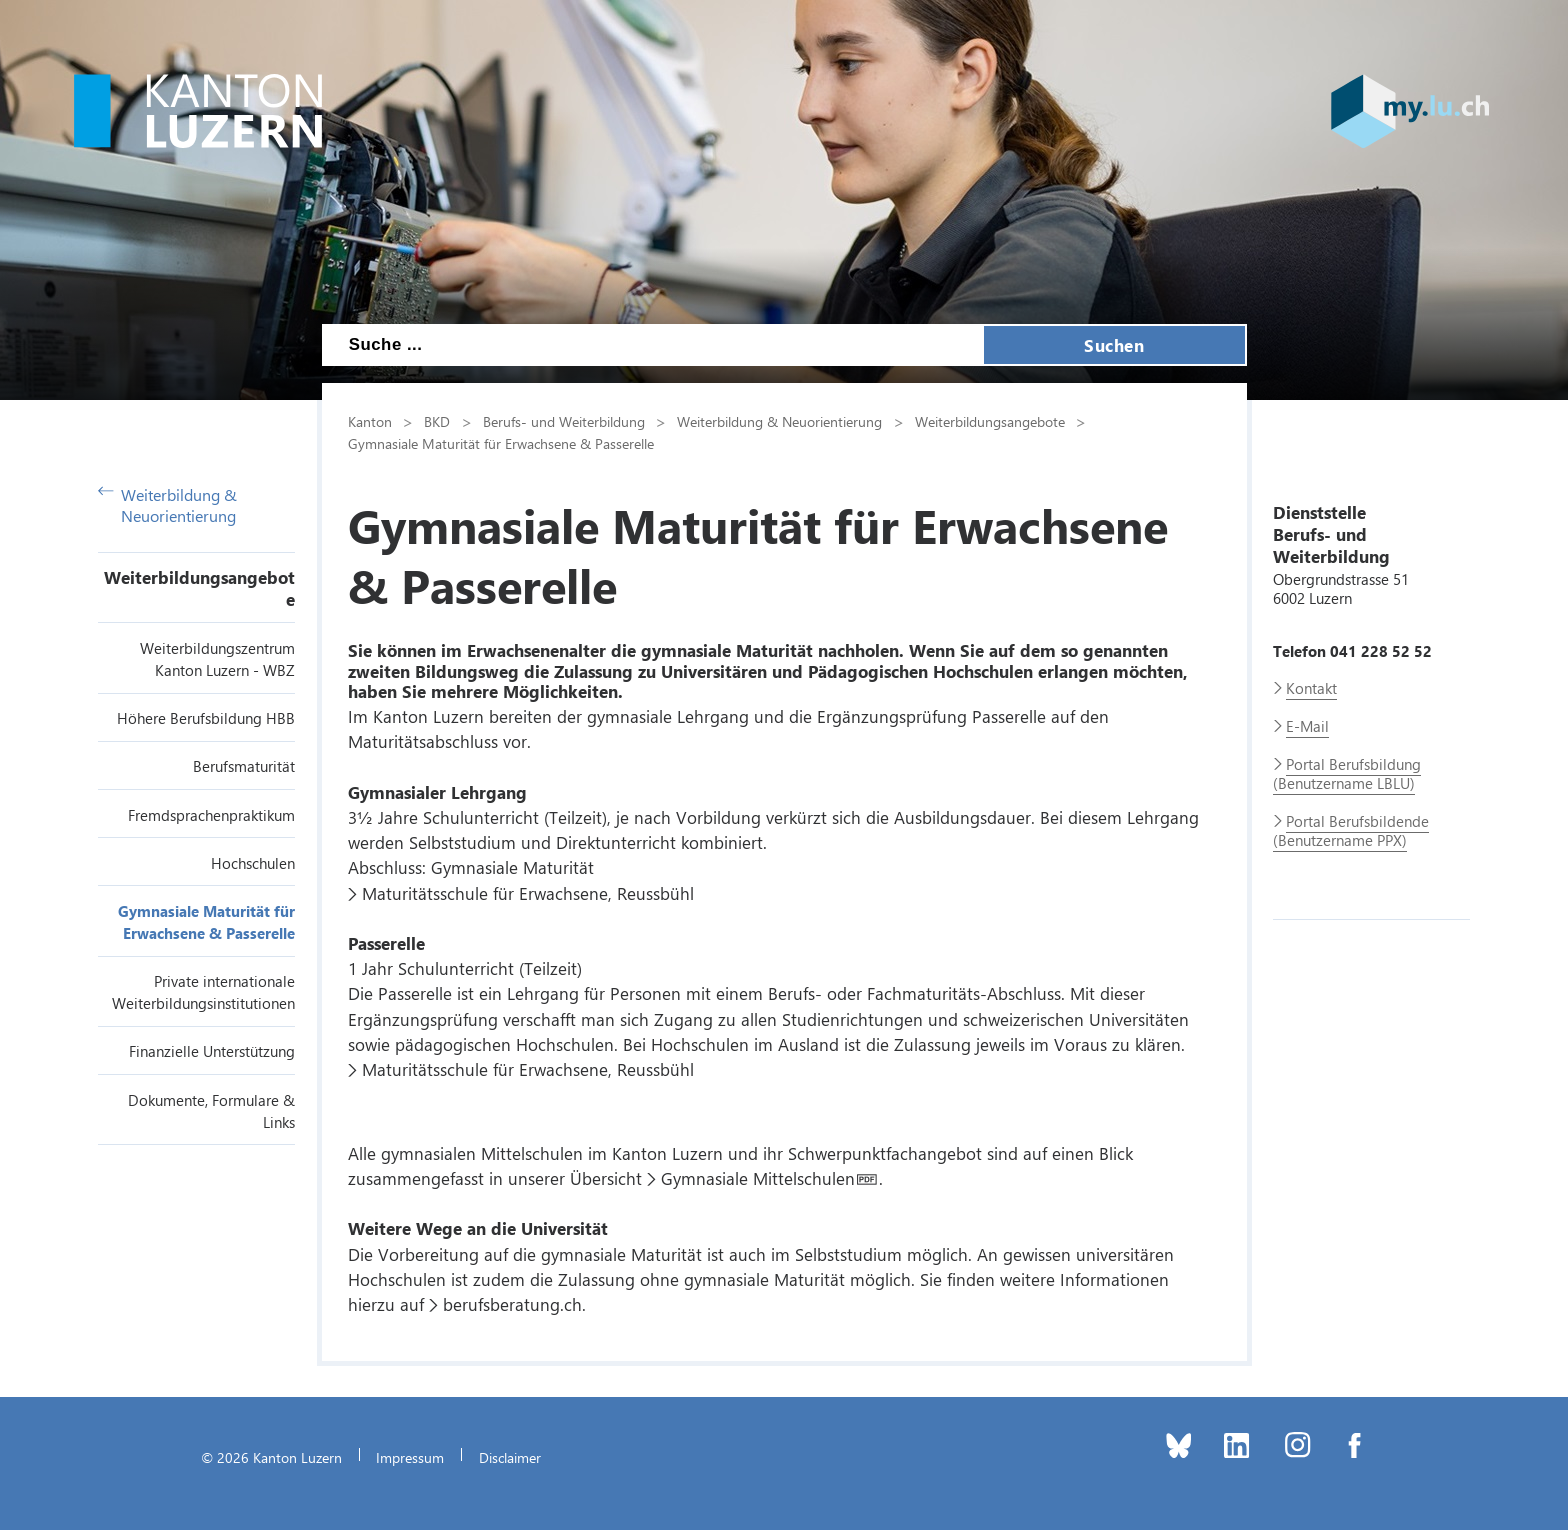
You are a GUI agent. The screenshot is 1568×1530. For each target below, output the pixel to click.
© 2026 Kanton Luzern (271, 1457)
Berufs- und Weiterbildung (564, 421)
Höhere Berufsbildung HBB (206, 718)
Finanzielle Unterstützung (212, 1051)
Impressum (410, 1457)
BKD (437, 421)
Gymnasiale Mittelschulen (758, 1178)
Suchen (1114, 345)
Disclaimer (510, 1457)
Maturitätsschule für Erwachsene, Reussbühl (528, 893)
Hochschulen (253, 863)
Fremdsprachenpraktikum (211, 815)
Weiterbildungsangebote (990, 421)
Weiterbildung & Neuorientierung (168, 505)
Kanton (370, 421)
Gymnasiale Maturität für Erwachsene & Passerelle (501, 443)
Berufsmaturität (244, 766)
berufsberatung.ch (512, 1304)
